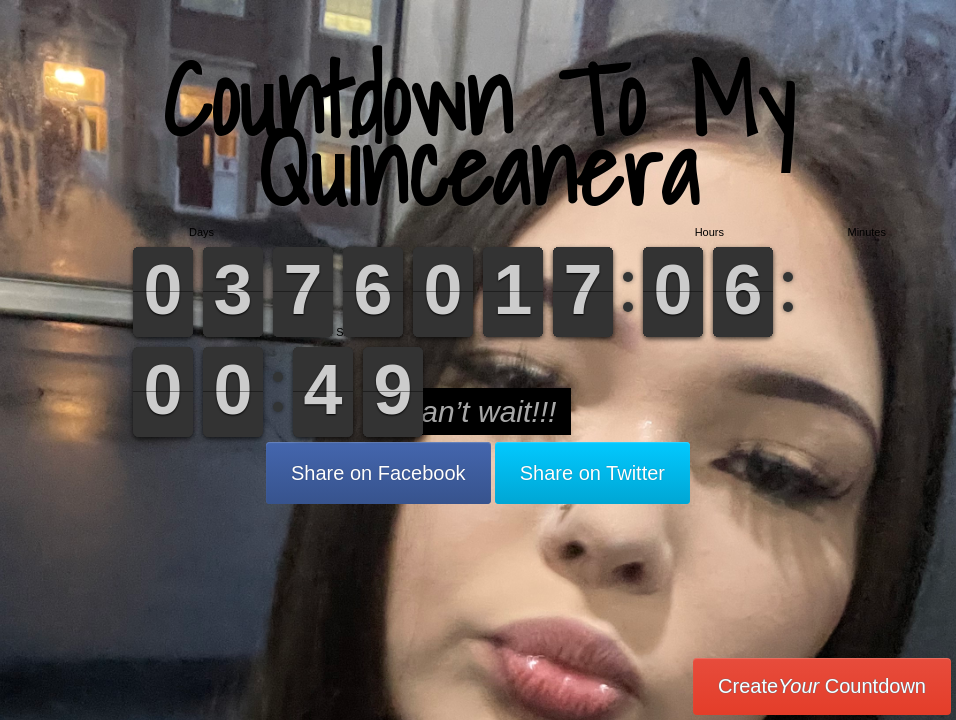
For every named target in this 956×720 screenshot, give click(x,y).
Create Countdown (822, 686)
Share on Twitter (592, 473)
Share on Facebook (378, 473)
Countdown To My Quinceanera (478, 134)
